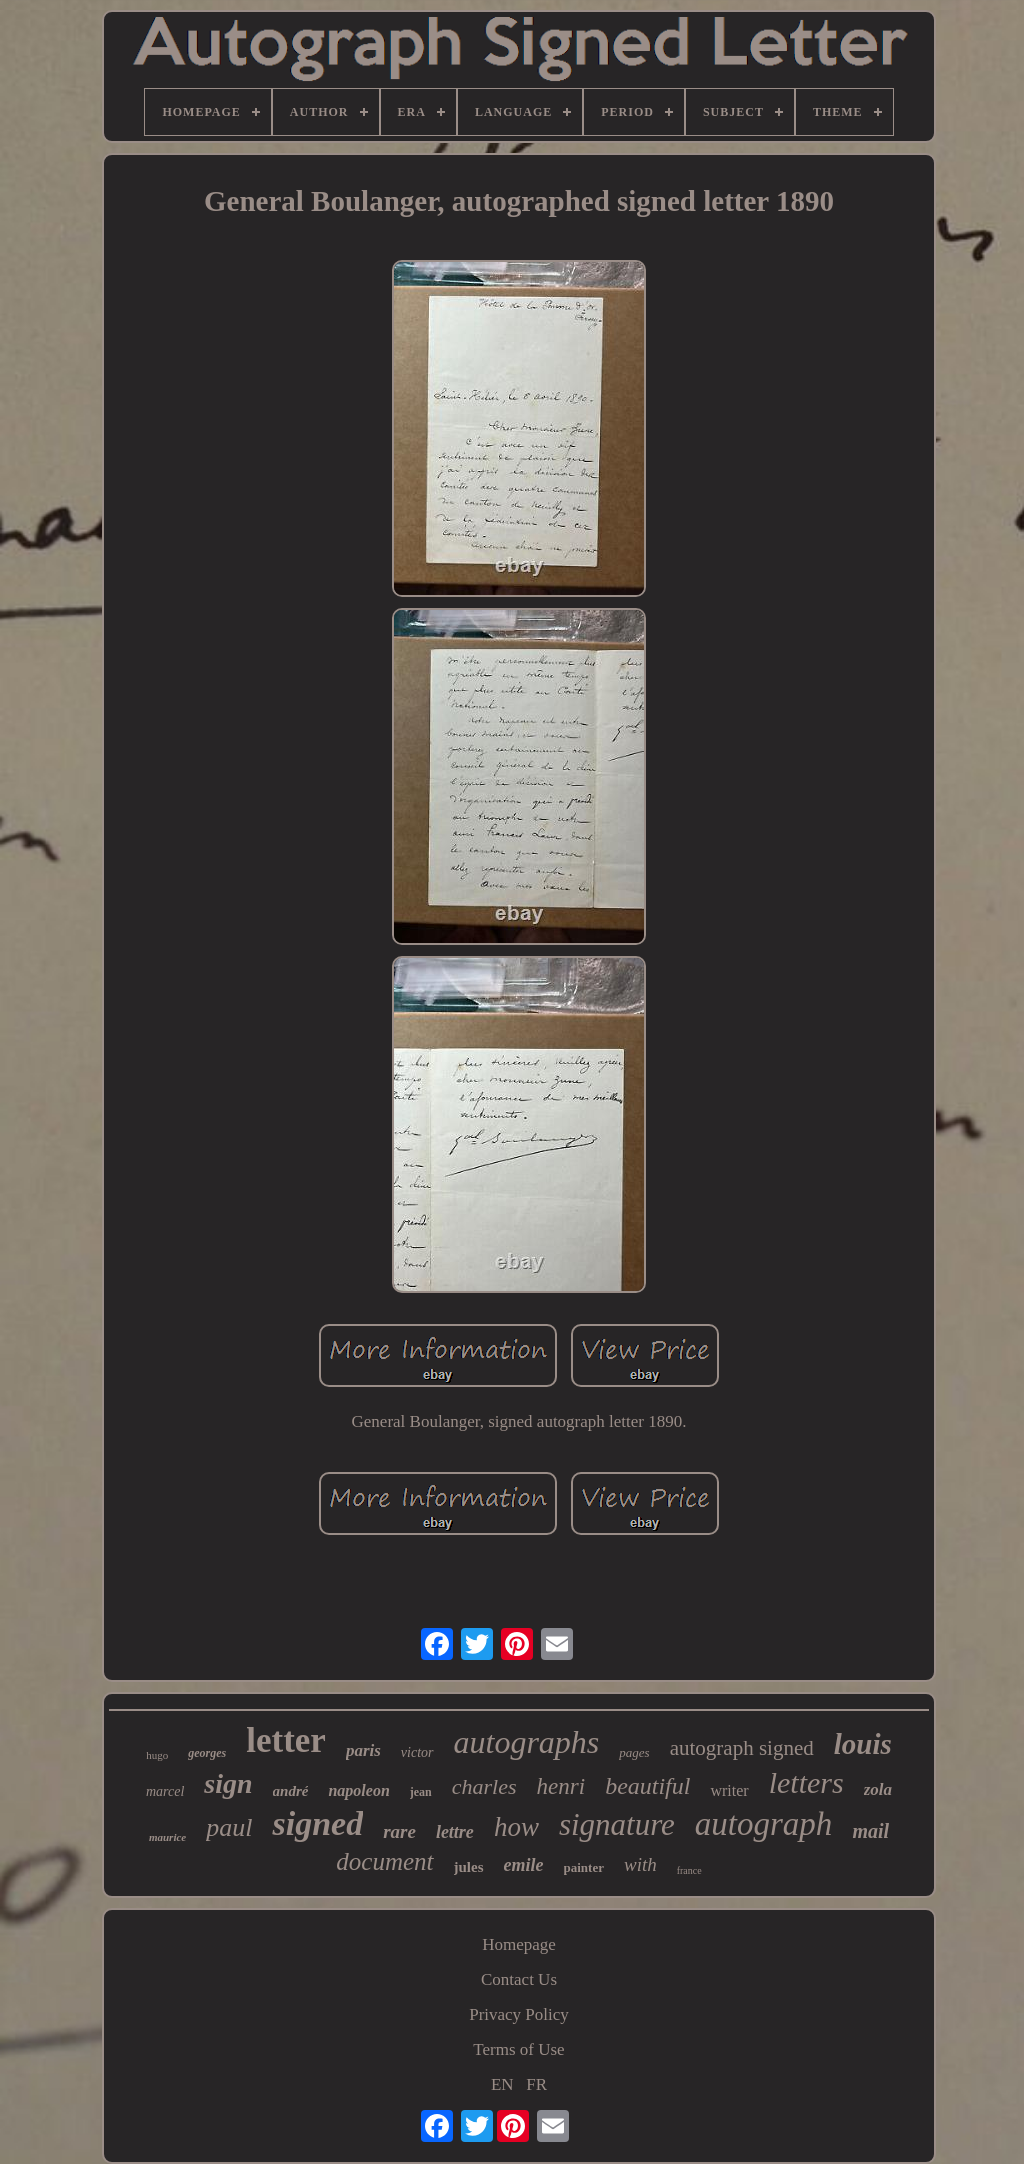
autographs (527, 1742)
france (689, 1870)
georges (207, 1753)
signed (317, 1823)
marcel (165, 1791)
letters (806, 1782)
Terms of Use (518, 2049)
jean (421, 1792)
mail (870, 1831)
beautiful (647, 1786)
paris (363, 1750)
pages (634, 1752)
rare (399, 1831)
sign (228, 1783)
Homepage (519, 1944)
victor (417, 1752)
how (516, 1827)
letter (286, 1740)
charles (484, 1786)
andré (291, 1791)
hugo (157, 1755)
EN (502, 2084)
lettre (455, 1832)
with (640, 1864)
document (384, 1861)
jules (469, 1867)
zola (878, 1789)
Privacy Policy (519, 2014)
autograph (764, 1824)
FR (536, 2084)
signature (617, 1824)
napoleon (358, 1790)
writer (729, 1790)
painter (584, 1867)
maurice (167, 1837)
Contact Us (519, 1979)
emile (524, 1865)
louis (863, 1744)
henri (561, 1786)
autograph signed (742, 1748)
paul (229, 1827)
